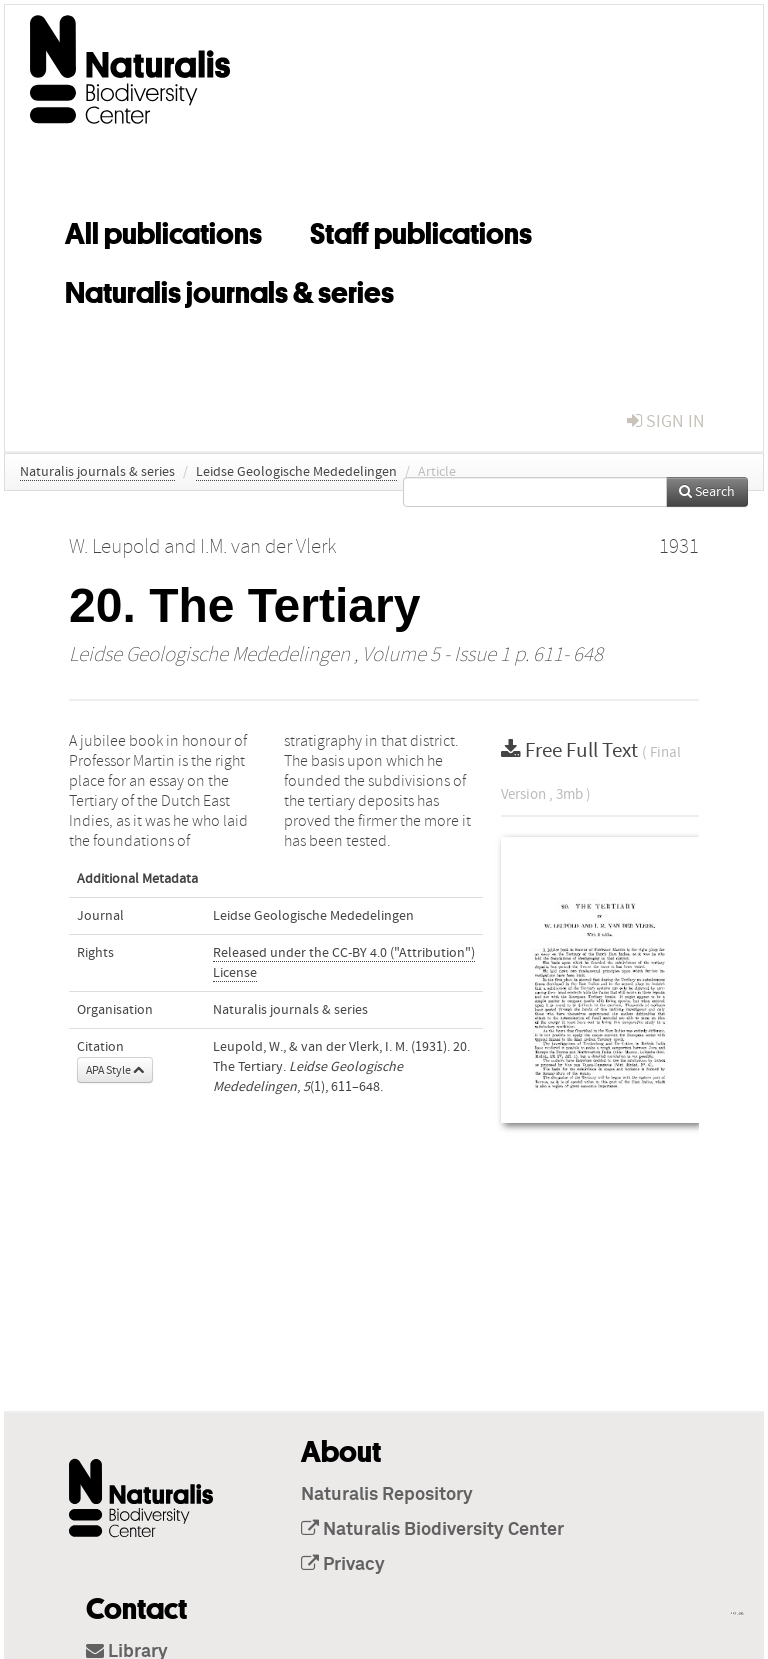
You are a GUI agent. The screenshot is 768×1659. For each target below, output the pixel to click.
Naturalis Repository (387, 1495)
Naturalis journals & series (229, 289)
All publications (163, 230)
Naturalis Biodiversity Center (432, 1530)
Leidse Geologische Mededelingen (296, 472)
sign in (666, 421)
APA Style (115, 1070)
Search (707, 492)
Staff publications (421, 230)
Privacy (343, 1565)
